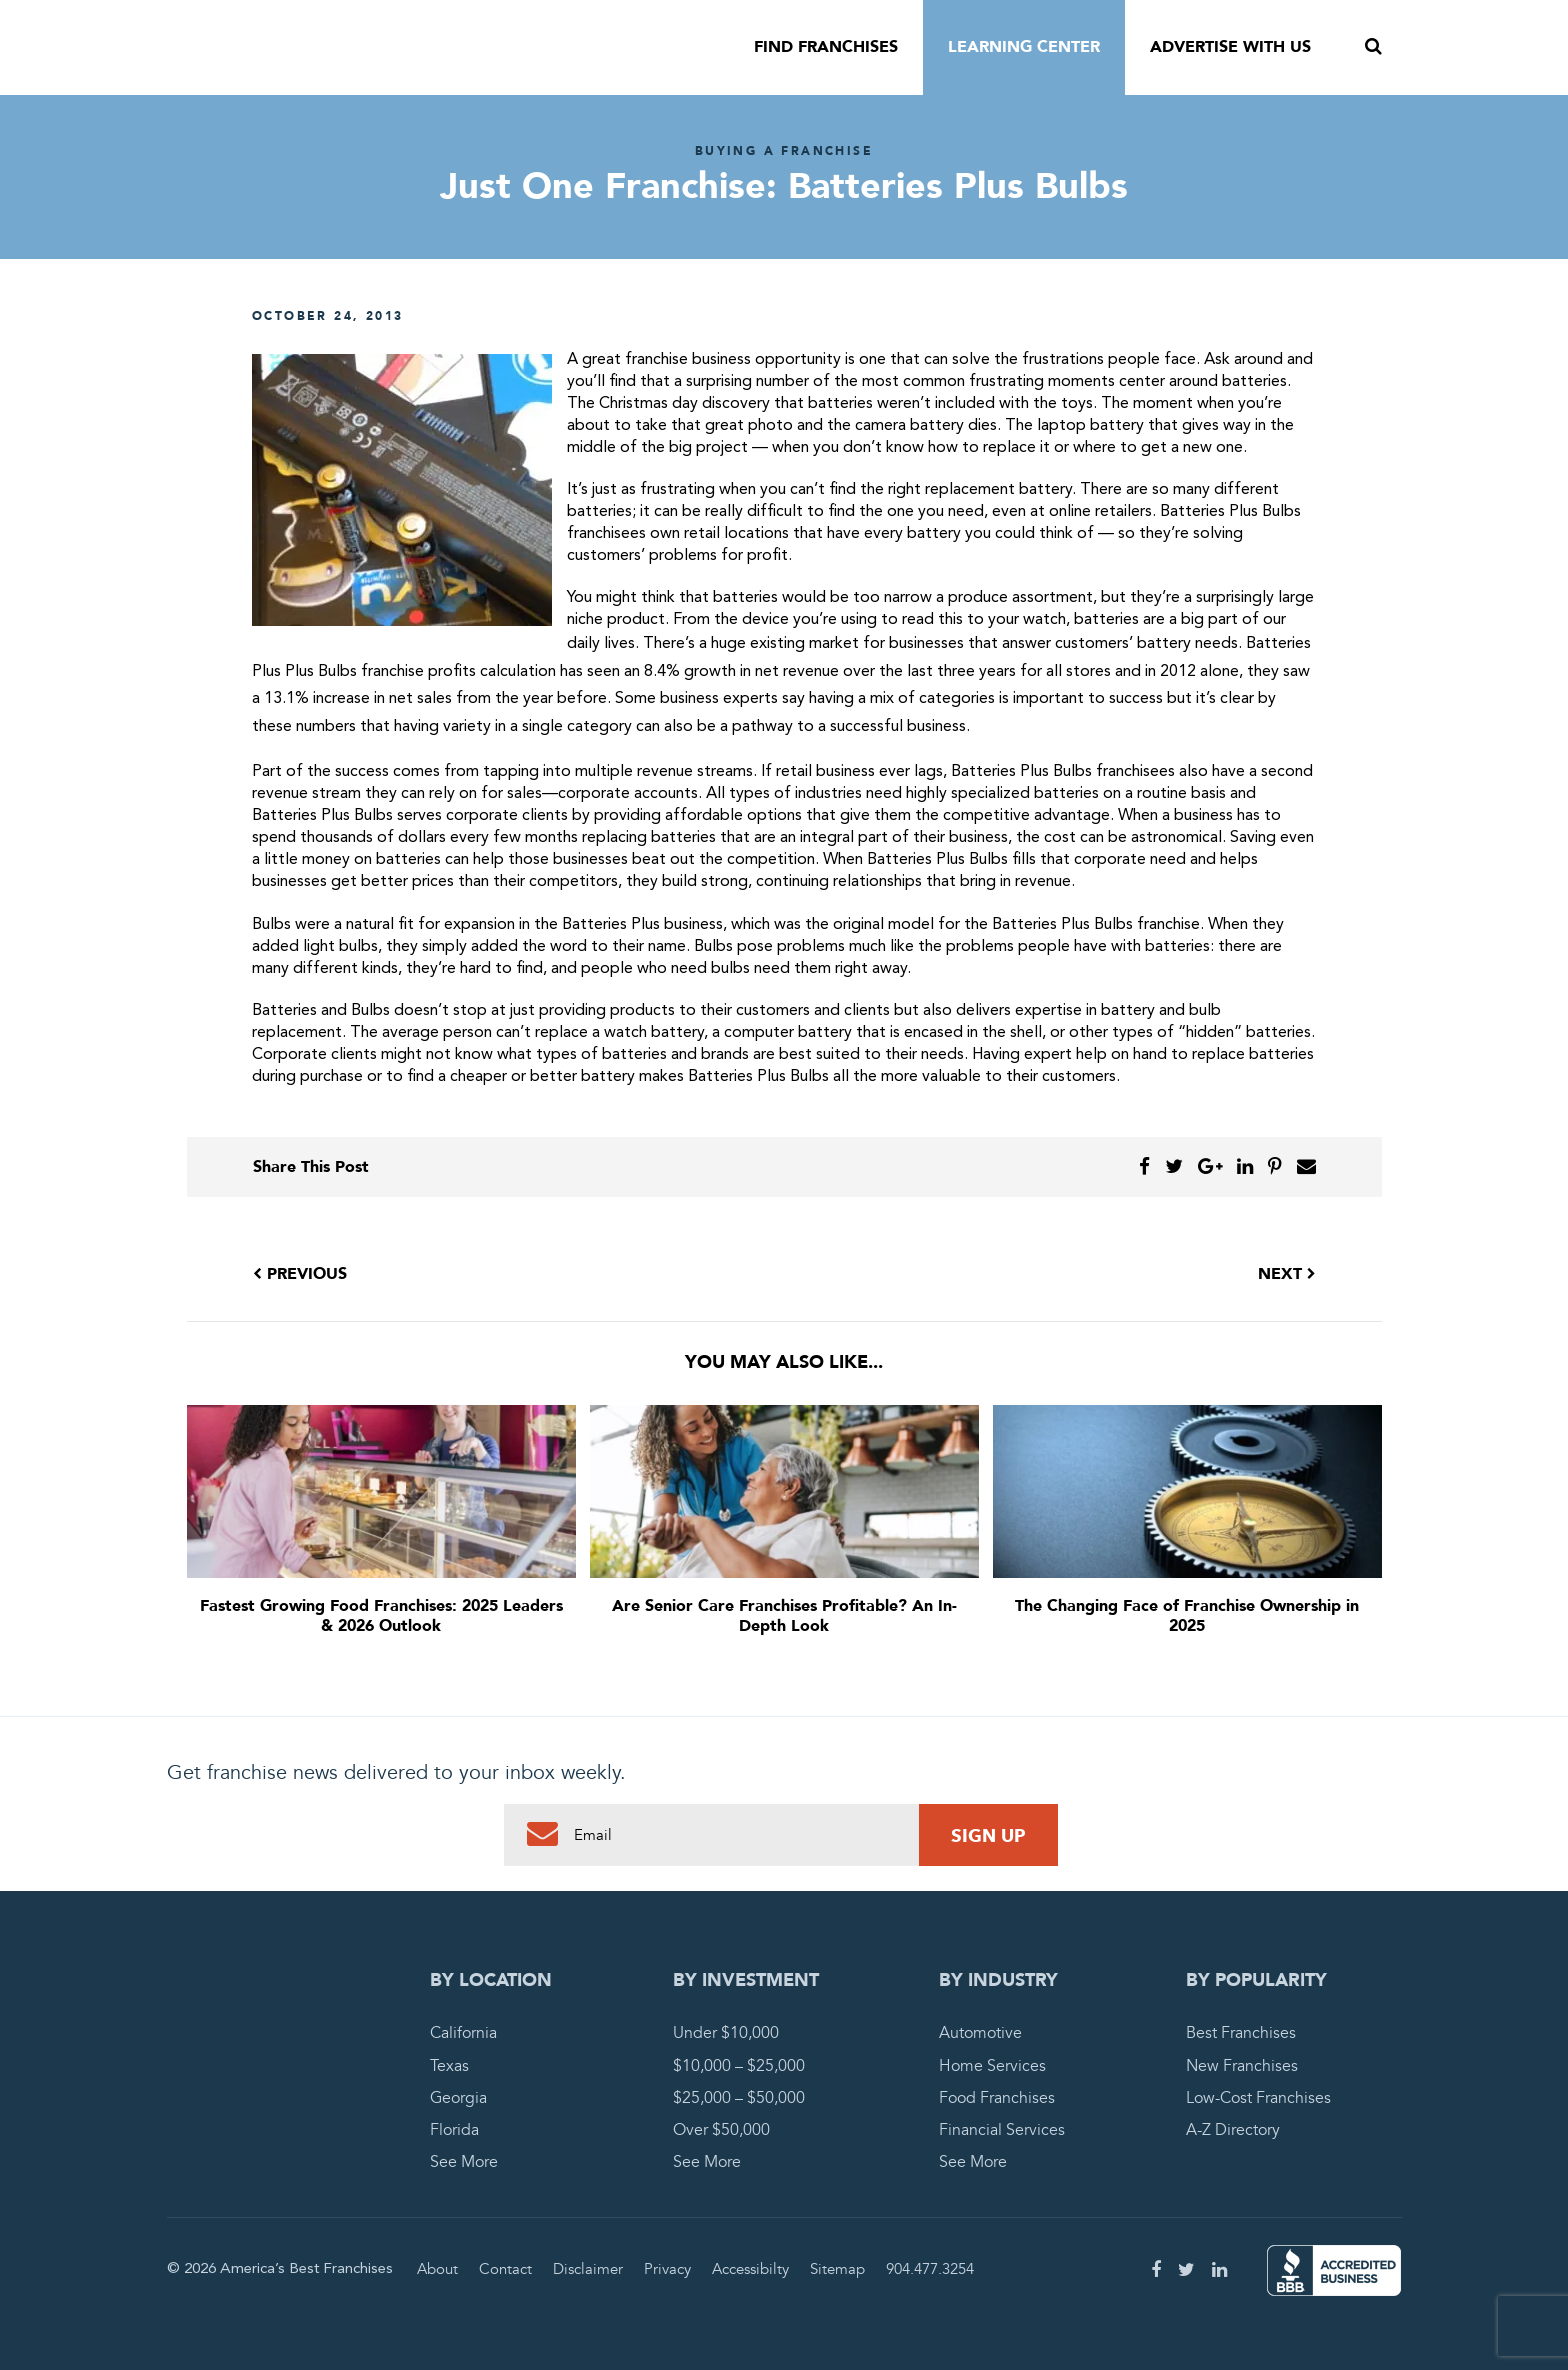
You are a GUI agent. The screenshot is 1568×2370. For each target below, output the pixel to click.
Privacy (667, 2269)
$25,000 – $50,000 (739, 2098)
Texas (449, 2066)
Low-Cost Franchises (1258, 2098)
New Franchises (1242, 2066)
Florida (454, 2130)
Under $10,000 (726, 2033)
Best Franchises (1241, 2033)
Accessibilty (750, 2269)
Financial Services (1002, 2130)
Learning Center (1024, 47)
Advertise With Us (1230, 47)
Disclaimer (588, 2269)
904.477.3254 (930, 2269)
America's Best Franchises (373, 48)
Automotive (980, 2033)
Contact (505, 2269)
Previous (300, 1274)
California (463, 2033)
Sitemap (837, 2269)
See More (464, 2162)
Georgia (458, 2098)
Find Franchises (826, 47)
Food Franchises (997, 2098)
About (437, 2269)
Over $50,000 (721, 2130)
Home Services (992, 2066)
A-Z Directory (1233, 2130)
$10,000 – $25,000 (739, 2066)
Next (1287, 1274)
